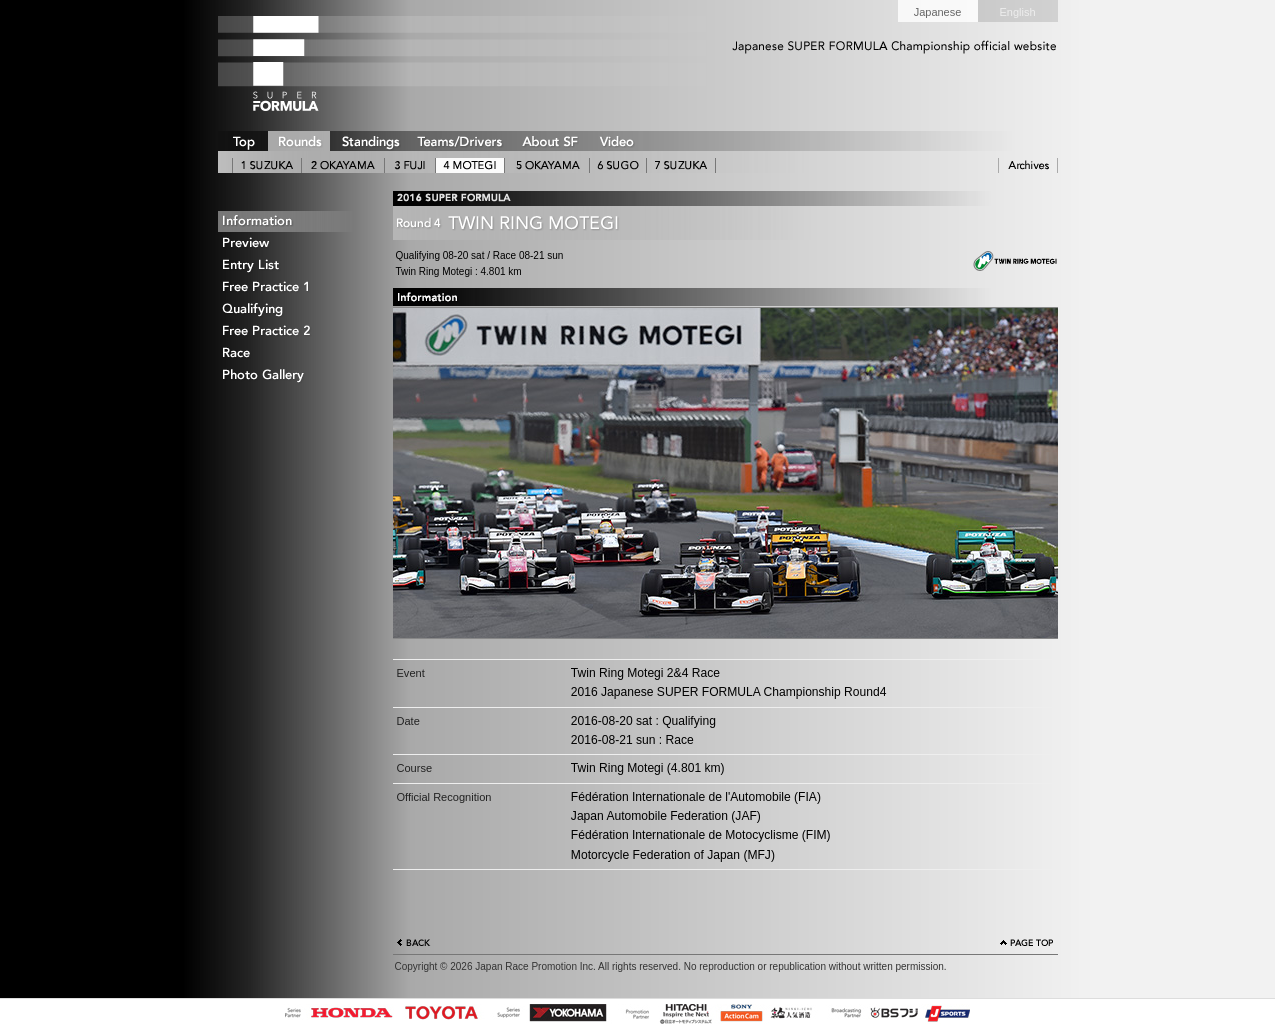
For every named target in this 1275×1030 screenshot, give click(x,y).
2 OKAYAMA (343, 165)
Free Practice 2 (293, 331)
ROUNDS (299, 141)
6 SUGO (618, 165)
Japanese (938, 12)
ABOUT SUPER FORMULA (549, 141)
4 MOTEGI (470, 165)
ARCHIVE (1028, 165)
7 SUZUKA (681, 165)
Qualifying (293, 309)
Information (293, 221)
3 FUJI (410, 165)
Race (293, 353)
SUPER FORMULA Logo (318, 63)
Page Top (1027, 945)
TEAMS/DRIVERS (460, 141)
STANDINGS (370, 141)
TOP (243, 141)
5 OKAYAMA (547, 165)
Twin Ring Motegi (1003, 262)
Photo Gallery (293, 375)
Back (414, 945)
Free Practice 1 (293, 287)
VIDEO (616, 141)
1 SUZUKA (267, 165)
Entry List (293, 265)
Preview (293, 243)
